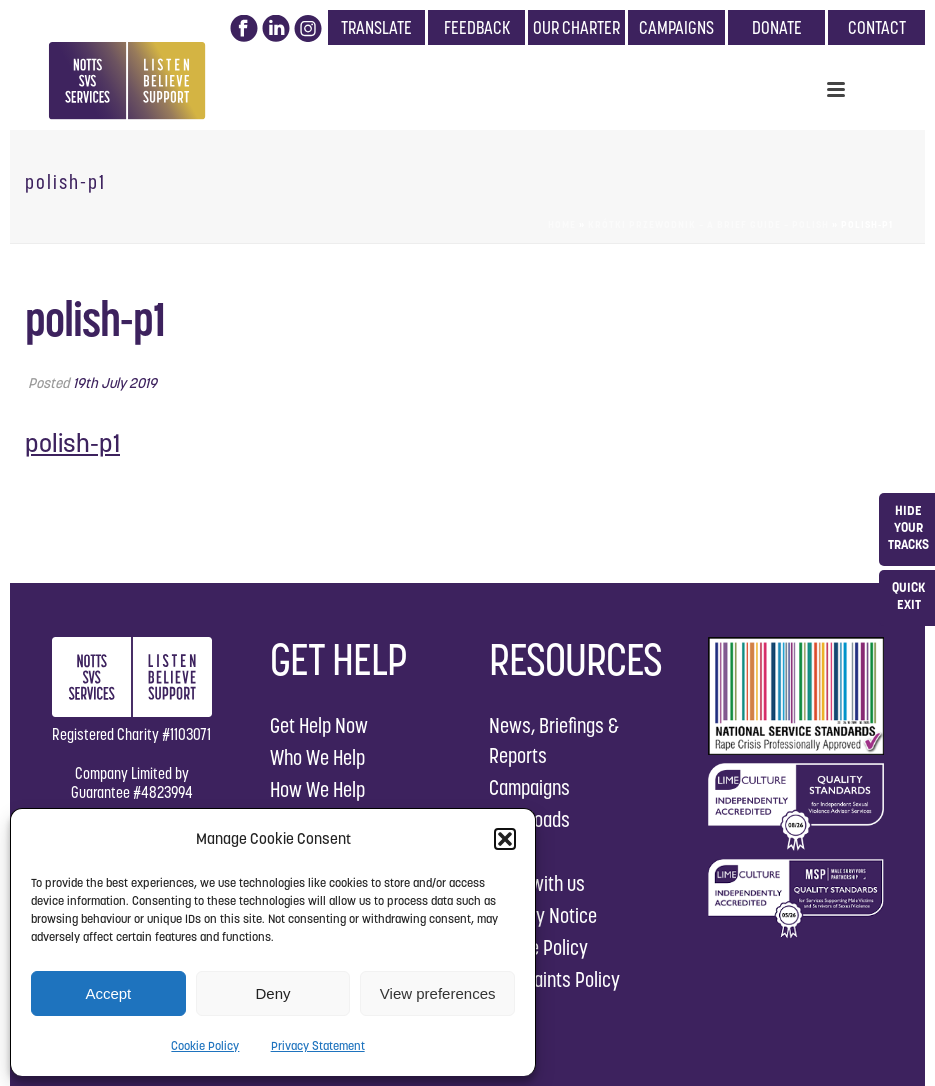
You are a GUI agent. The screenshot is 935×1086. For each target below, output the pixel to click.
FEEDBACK (477, 27)
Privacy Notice (543, 915)
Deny (272, 993)
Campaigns (529, 787)
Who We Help (317, 757)
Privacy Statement (318, 1045)
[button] (505, 839)
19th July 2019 (115, 383)
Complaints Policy (554, 979)
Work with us (537, 883)
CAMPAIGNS (676, 27)
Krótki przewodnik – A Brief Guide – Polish (708, 224)
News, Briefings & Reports (554, 740)
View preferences (438, 993)
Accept (108, 993)
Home (562, 224)
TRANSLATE (376, 27)
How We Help (317, 789)
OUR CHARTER (576, 27)
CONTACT (877, 27)
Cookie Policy (205, 1045)
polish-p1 (72, 443)
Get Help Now (319, 725)
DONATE (777, 27)
